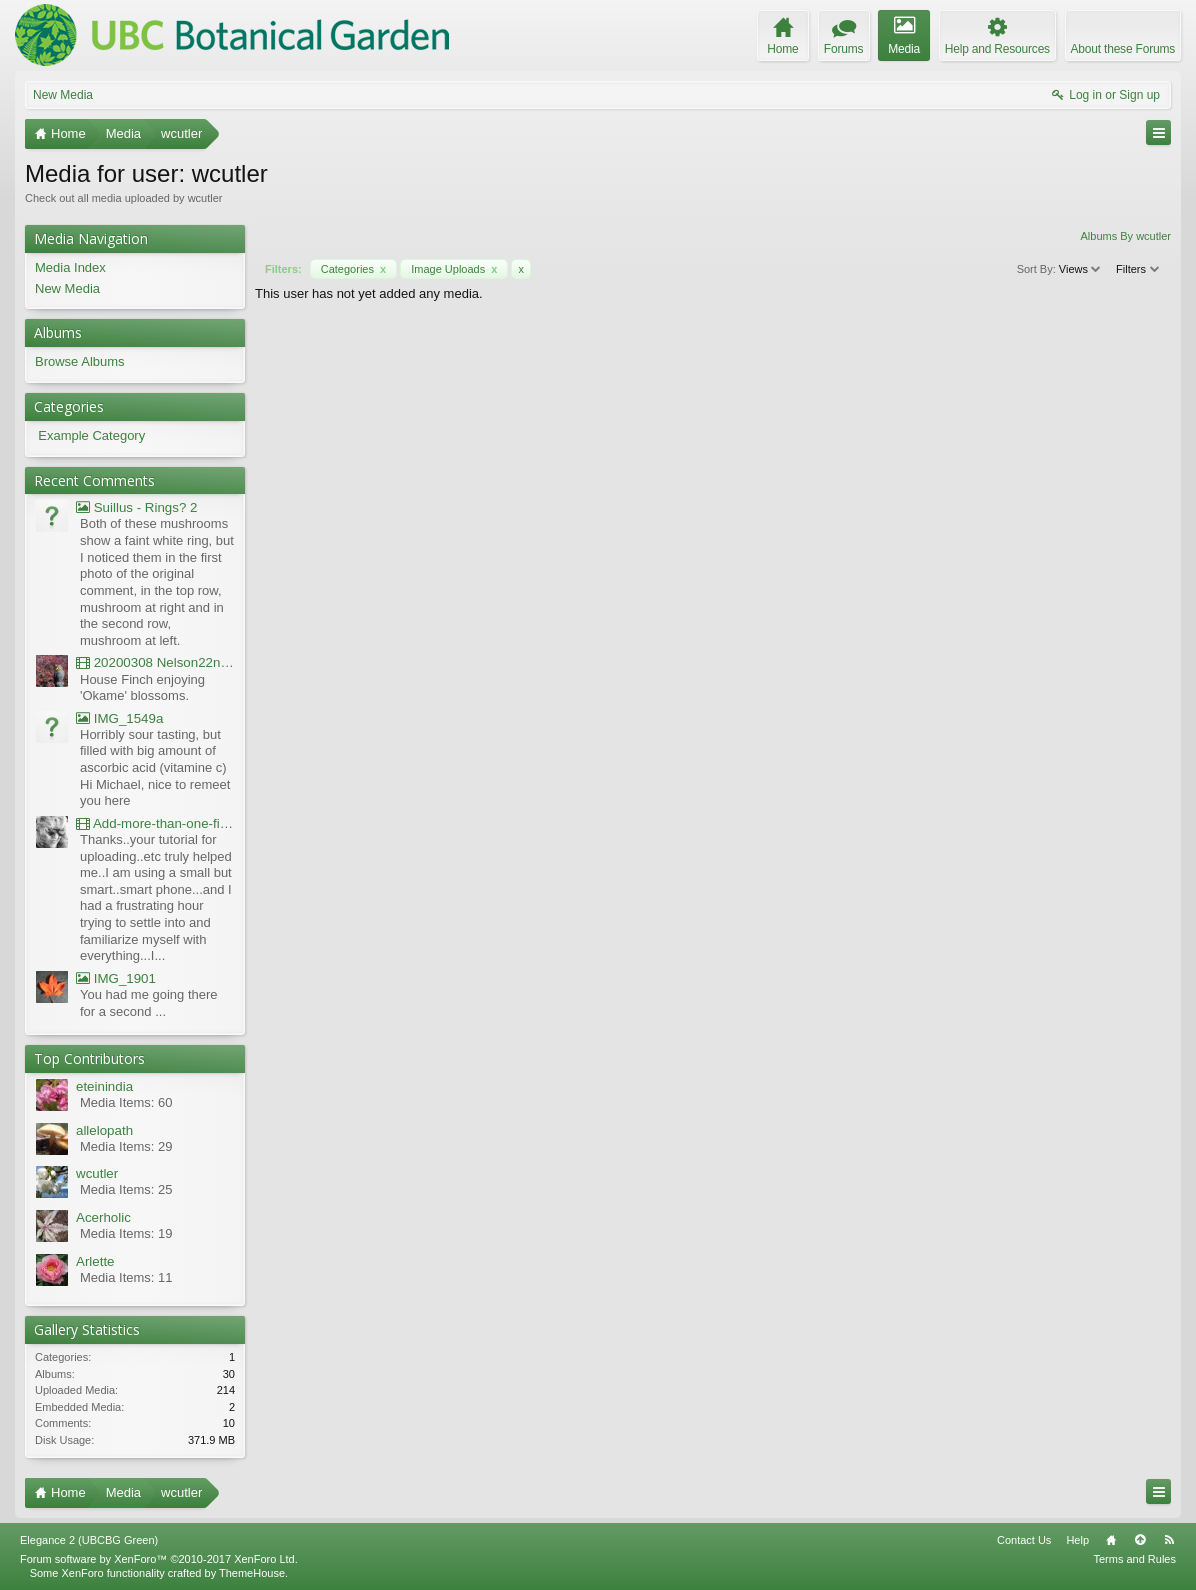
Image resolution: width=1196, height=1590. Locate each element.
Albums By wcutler (1126, 236)
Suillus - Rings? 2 (136, 507)
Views (1081, 269)
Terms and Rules (1134, 1559)
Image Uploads (454, 269)
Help (1077, 1540)
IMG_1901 (116, 978)
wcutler (97, 1173)
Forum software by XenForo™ (159, 1559)
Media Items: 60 (126, 1102)
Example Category (91, 435)
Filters (1138, 269)
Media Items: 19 (126, 1233)
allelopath (104, 1130)
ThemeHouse (252, 1573)
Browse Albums (80, 361)
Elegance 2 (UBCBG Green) (89, 1540)
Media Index (70, 267)
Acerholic (103, 1217)
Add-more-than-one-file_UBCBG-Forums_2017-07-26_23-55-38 (155, 823)
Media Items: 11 (126, 1277)
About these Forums (1123, 49)
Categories (353, 269)
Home (1111, 1540)
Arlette (95, 1261)
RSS (1169, 1540)
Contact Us (1024, 1540)
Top (1140, 1540)
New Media (63, 95)
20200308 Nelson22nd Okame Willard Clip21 (155, 662)
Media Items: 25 (126, 1189)
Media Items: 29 (126, 1146)
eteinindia (104, 1086)
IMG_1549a (119, 718)
